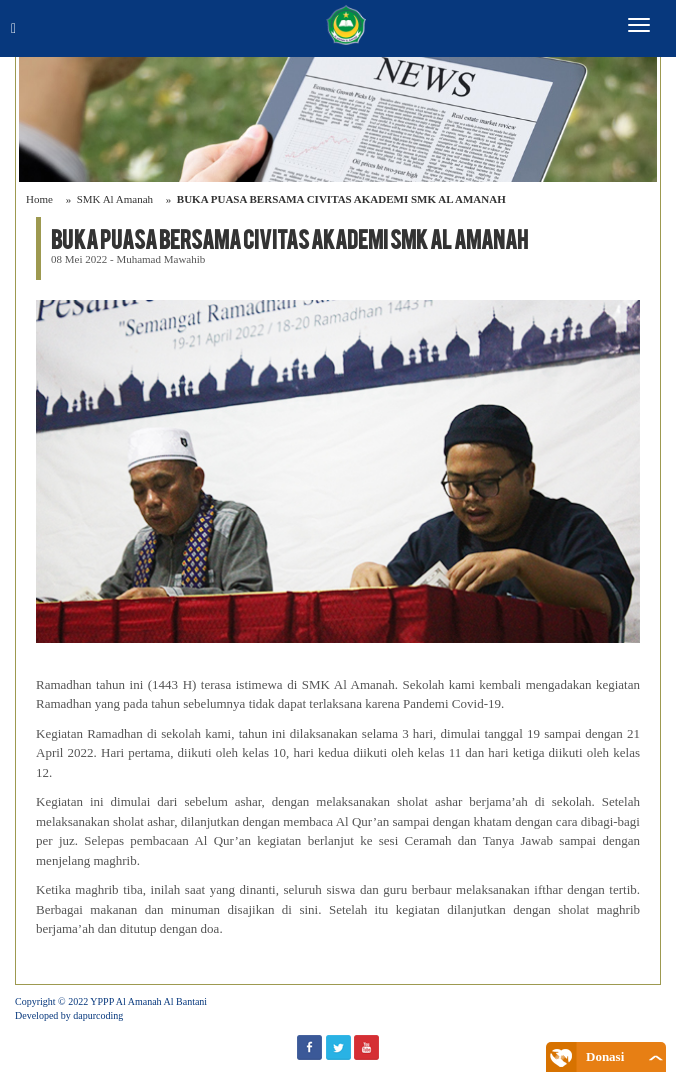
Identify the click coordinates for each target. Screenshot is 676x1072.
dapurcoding (98, 1015)
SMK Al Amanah (115, 199)
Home (39, 199)
